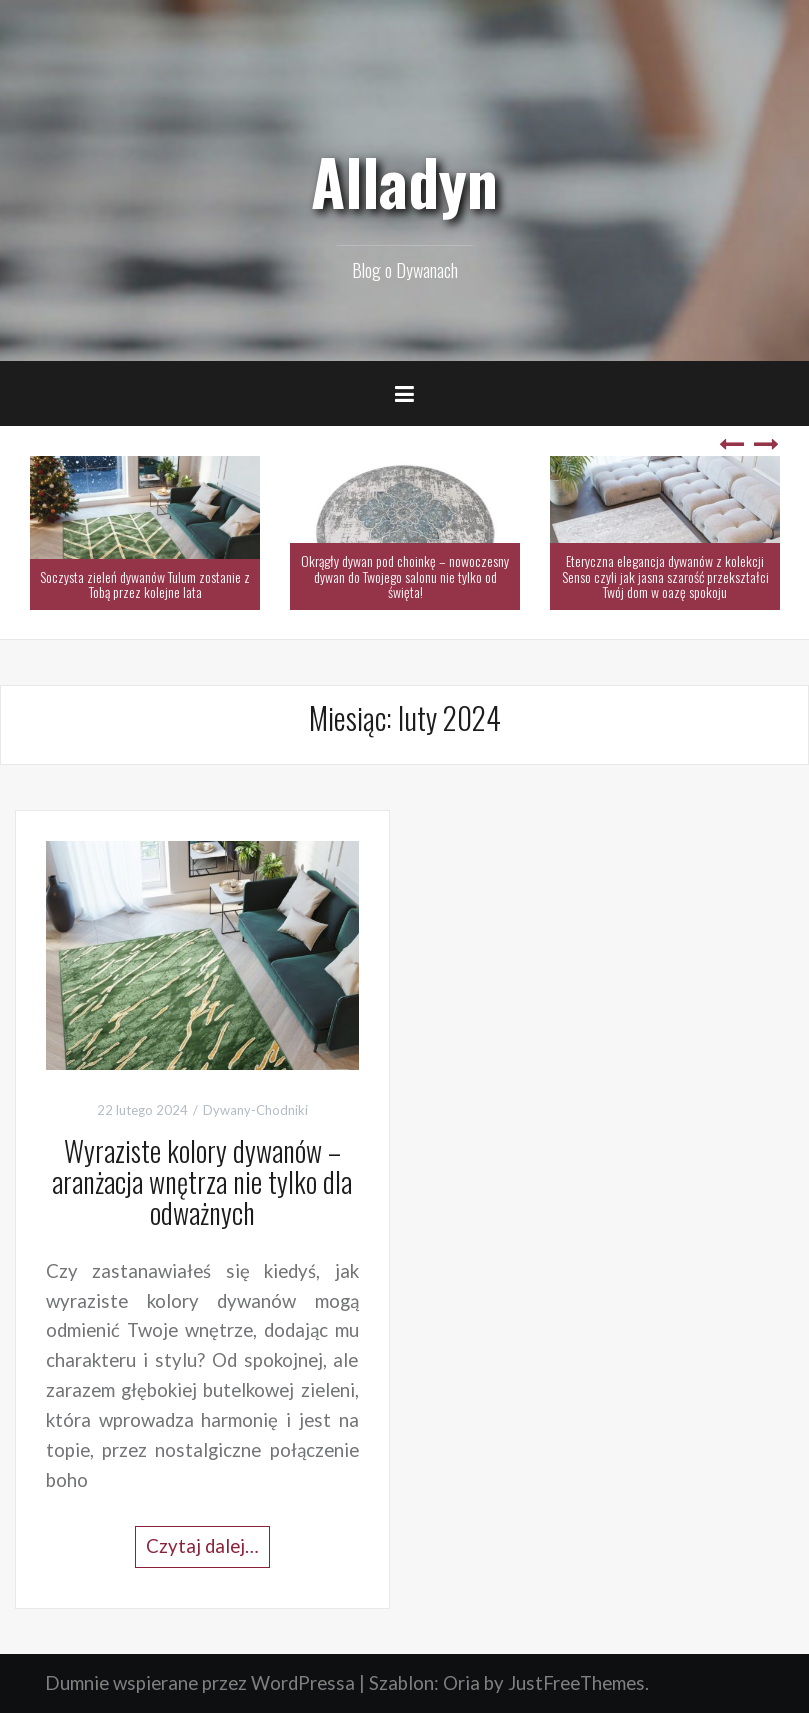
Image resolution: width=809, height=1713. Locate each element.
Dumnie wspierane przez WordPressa (200, 1683)
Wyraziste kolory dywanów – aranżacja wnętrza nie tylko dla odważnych (202, 1181)
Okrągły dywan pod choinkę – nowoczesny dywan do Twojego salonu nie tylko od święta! (405, 576)
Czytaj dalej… (202, 1546)
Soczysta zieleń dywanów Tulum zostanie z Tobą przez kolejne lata (145, 584)
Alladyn (404, 181)
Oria (461, 1683)
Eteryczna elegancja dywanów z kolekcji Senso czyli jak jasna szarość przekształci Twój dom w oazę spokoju (665, 576)
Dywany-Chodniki (255, 1110)
